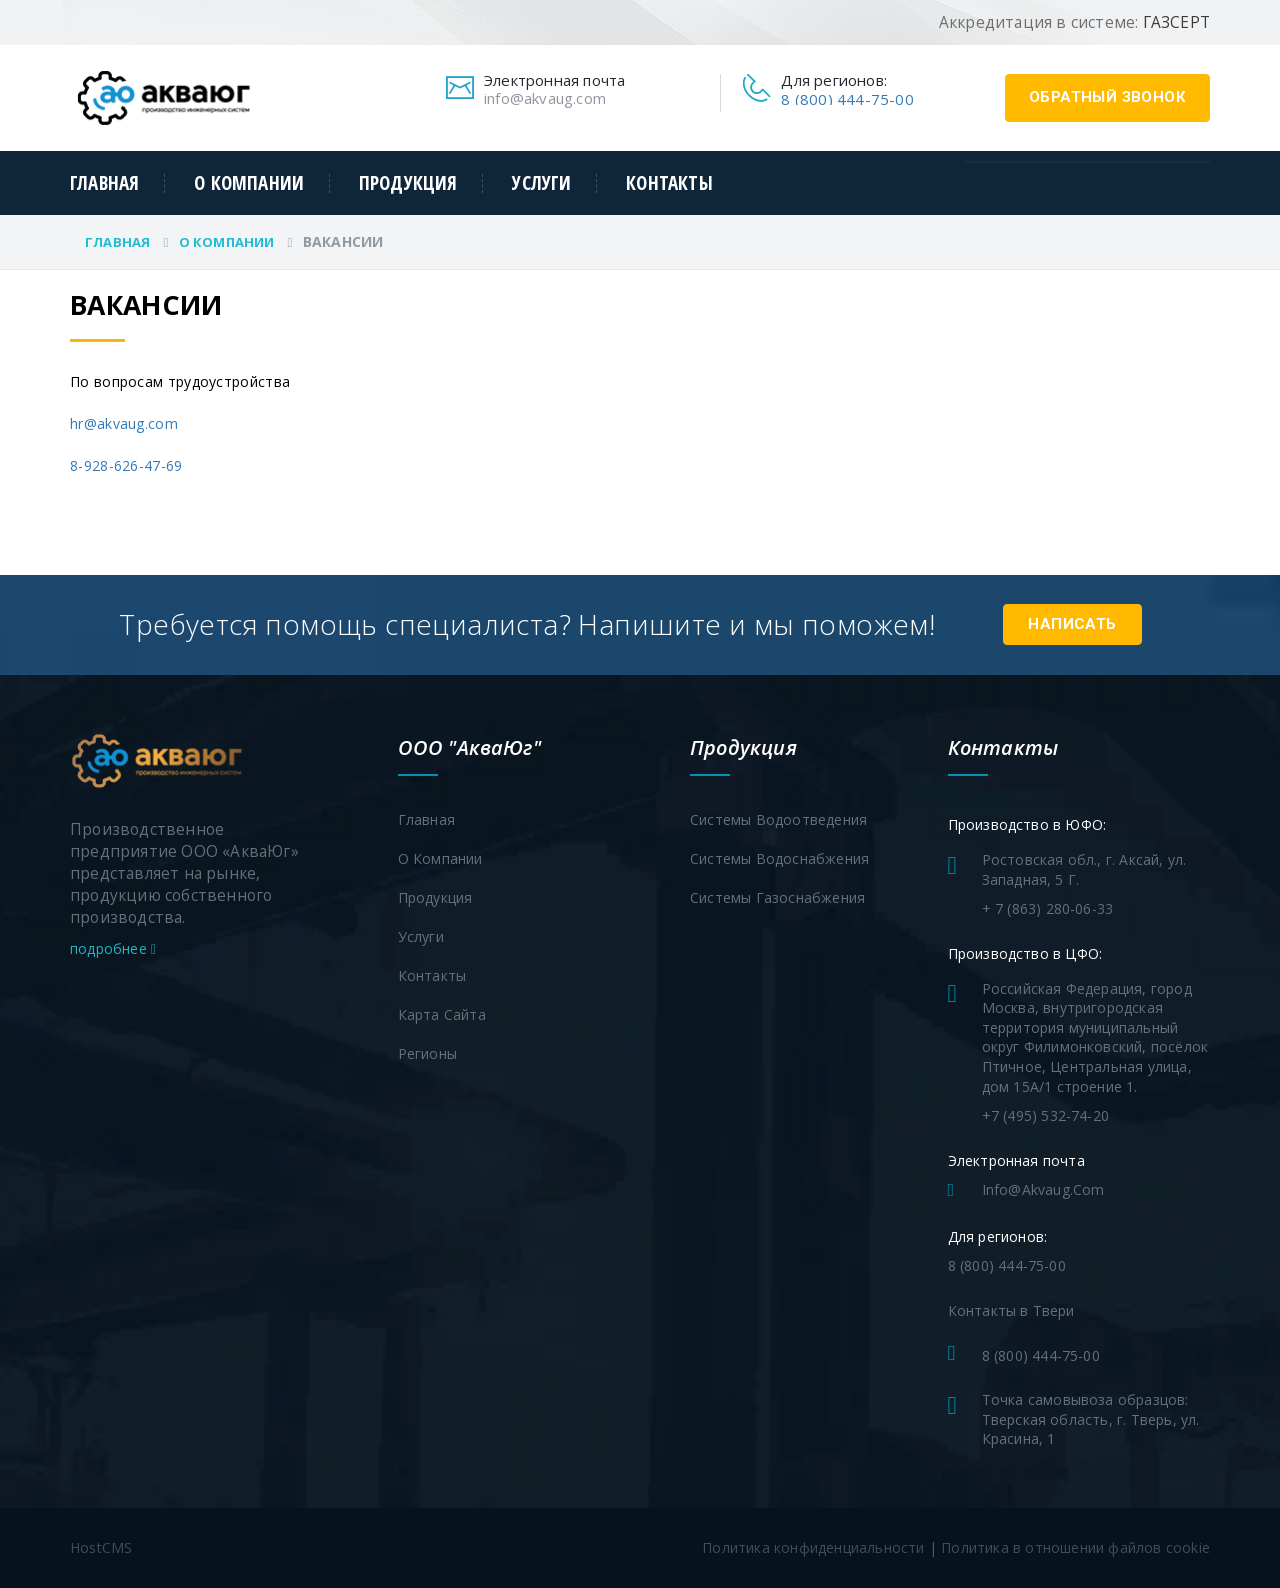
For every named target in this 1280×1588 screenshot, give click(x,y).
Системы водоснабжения (779, 858)
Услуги (541, 183)
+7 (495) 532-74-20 (1046, 1115)
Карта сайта (442, 1014)
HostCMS (101, 1547)
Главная (104, 183)
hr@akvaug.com (124, 423)
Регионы (427, 1053)
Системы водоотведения (778, 819)
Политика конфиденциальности (813, 1547)
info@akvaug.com (545, 98)
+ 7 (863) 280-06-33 (1048, 908)
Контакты (669, 183)
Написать (1073, 624)
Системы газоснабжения (777, 897)
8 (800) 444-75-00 (847, 99)
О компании (249, 183)
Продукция (408, 183)
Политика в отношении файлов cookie (1075, 1547)
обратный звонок (1107, 97)
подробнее (113, 948)
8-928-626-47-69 (126, 465)
